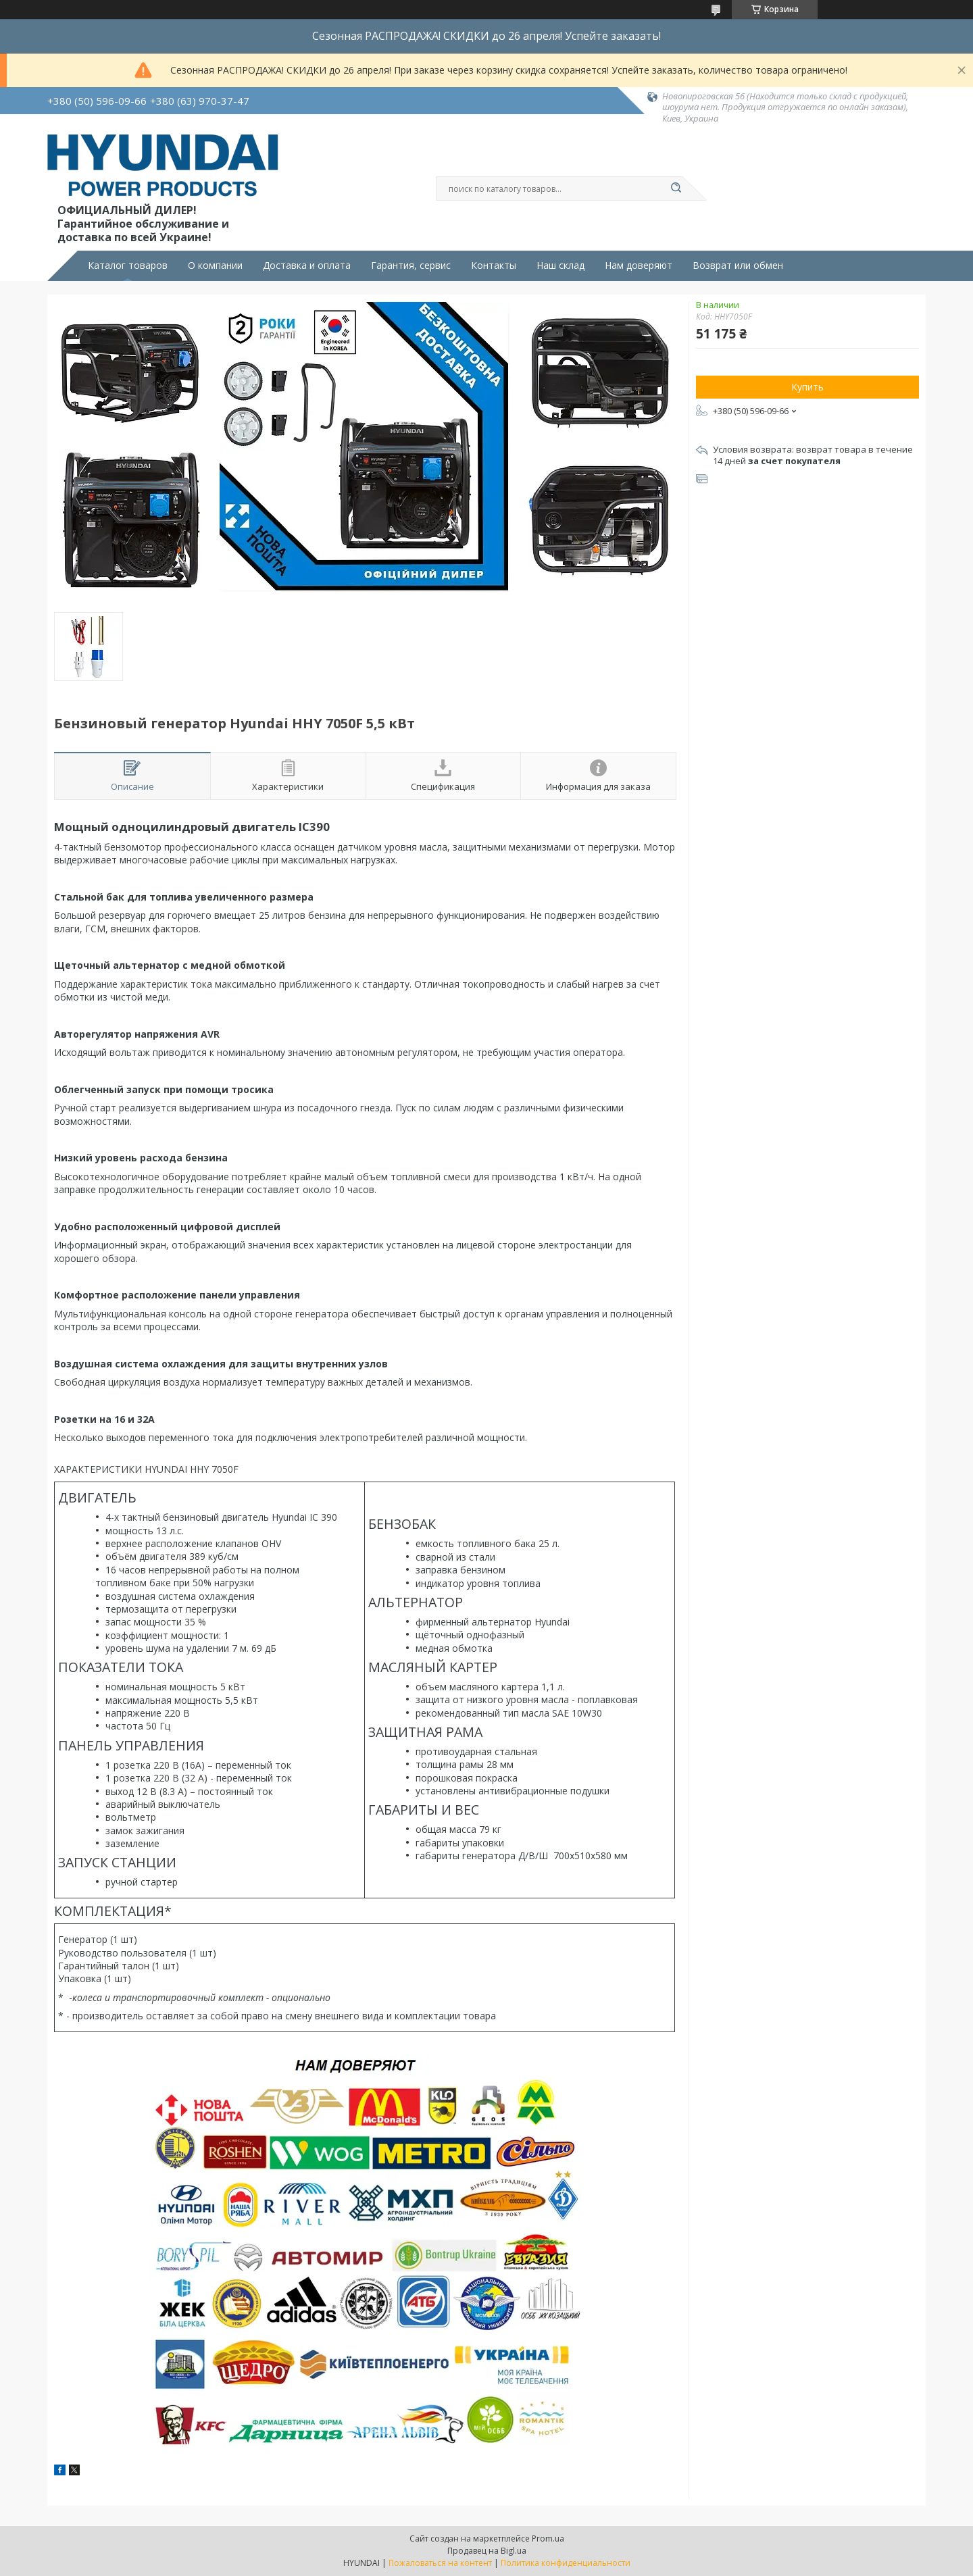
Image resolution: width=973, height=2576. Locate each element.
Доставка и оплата (307, 265)
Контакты (493, 265)
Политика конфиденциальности (565, 2563)
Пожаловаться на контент (440, 2563)
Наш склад (560, 265)
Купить (807, 386)
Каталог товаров (128, 265)
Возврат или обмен (738, 265)
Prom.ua (548, 2538)
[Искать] (675, 188)
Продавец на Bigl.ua (486, 2550)
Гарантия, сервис (411, 265)
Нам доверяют (638, 265)
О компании (215, 265)
